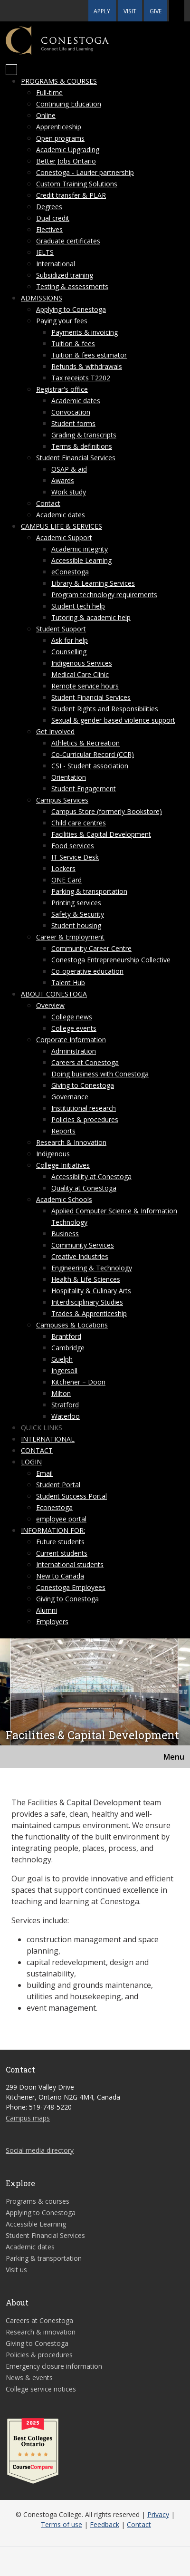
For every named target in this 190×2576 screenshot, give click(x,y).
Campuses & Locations (72, 1324)
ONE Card (66, 879)
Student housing (76, 925)
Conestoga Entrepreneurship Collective (111, 959)
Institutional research (83, 1108)
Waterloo (65, 1416)
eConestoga (70, 571)
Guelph (62, 1359)
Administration (73, 1051)
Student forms (73, 423)
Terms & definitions (81, 446)
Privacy (158, 2514)
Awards (62, 480)
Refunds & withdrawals (86, 366)
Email (44, 1473)
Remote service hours (85, 685)
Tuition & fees (73, 343)
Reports (63, 1130)
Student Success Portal (71, 1496)
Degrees (49, 206)
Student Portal (58, 1484)
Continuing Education (68, 103)
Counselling (68, 651)
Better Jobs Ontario (66, 160)
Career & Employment (70, 936)
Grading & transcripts (83, 434)
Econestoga (54, 1507)
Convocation (70, 411)
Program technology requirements (104, 594)
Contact (48, 503)
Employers (52, 1621)
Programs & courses (59, 81)
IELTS (45, 252)
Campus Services (62, 799)
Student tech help (78, 605)
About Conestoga (54, 993)
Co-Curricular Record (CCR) (92, 754)
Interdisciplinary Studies (87, 1302)
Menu (173, 1757)
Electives (49, 229)
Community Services (82, 1244)
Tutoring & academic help (91, 617)
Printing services (76, 902)
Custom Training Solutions (76, 183)
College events (73, 1028)
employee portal (61, 1518)
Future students (60, 1541)
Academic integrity (79, 548)
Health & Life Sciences (85, 1279)
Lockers (63, 868)
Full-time (49, 92)
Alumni (46, 1610)
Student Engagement (83, 788)
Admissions (41, 297)
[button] (176, 10)
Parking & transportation (89, 891)
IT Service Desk (75, 857)
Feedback (104, 2524)
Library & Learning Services (93, 583)
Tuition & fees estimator (89, 354)
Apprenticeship (58, 126)
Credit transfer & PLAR (71, 195)
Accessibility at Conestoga (91, 1176)
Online (46, 115)
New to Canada (60, 1575)
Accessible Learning (81, 560)
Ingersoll (64, 1370)
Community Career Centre (91, 948)
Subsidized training (64, 275)
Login (31, 1461)
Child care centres (78, 822)
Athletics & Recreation (85, 742)
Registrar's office (62, 389)
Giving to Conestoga (82, 1085)
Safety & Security (77, 914)
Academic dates (75, 400)
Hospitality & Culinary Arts (91, 1290)
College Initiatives (63, 1165)
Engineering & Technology (91, 1267)
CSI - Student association (89, 765)
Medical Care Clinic (80, 674)
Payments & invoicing (84, 332)
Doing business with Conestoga (100, 1073)
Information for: (53, 1530)
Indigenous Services (81, 663)
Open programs (60, 138)
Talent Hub (68, 982)
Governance (69, 1096)
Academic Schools (64, 1199)
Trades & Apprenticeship (89, 1313)
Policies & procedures (84, 1119)
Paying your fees (61, 320)
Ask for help (69, 640)
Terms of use (61, 2524)
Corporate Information (71, 1039)
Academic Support (64, 537)
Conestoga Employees (70, 1587)
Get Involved (55, 731)
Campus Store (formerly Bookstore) (106, 811)
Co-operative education (87, 971)
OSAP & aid (69, 469)
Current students (61, 1553)
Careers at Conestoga (85, 1062)
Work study (68, 491)
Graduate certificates (68, 240)
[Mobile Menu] (11, 70)
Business (65, 1233)
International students (70, 1564)
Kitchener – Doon (78, 1381)
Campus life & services (61, 526)
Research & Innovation (71, 1142)
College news (71, 1016)
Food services (72, 845)
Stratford (65, 1404)
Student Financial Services (75, 457)
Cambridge (68, 1347)
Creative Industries (79, 1256)
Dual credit (52, 218)
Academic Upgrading (67, 149)
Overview (50, 1005)
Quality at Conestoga (83, 1187)
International (55, 263)
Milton (61, 1393)
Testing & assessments (72, 286)
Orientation (68, 777)
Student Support (61, 628)
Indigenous (53, 1153)
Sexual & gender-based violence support (113, 720)
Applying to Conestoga (71, 309)
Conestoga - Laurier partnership (85, 172)
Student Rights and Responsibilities (104, 708)
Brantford (66, 1336)
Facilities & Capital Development (101, 834)
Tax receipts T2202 (80, 377)
